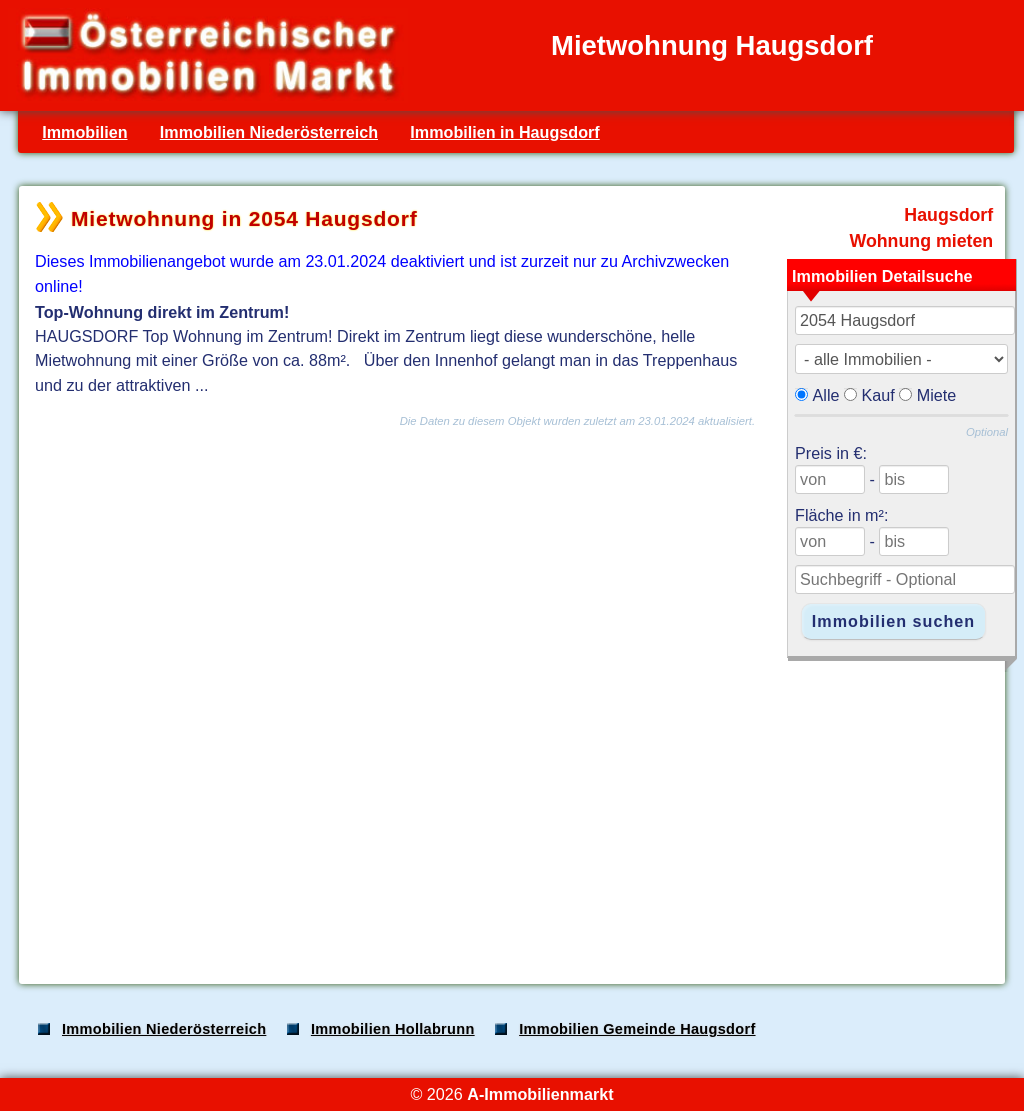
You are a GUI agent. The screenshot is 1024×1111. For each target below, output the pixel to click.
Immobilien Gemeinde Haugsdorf (637, 1029)
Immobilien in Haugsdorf (504, 132)
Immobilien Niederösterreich (269, 132)
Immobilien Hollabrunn (393, 1029)
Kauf (878, 395)
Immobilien (84, 132)
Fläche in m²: (841, 515)
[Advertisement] (510, 812)
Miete (937, 395)
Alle (826, 395)
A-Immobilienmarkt (540, 1094)
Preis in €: (831, 453)
